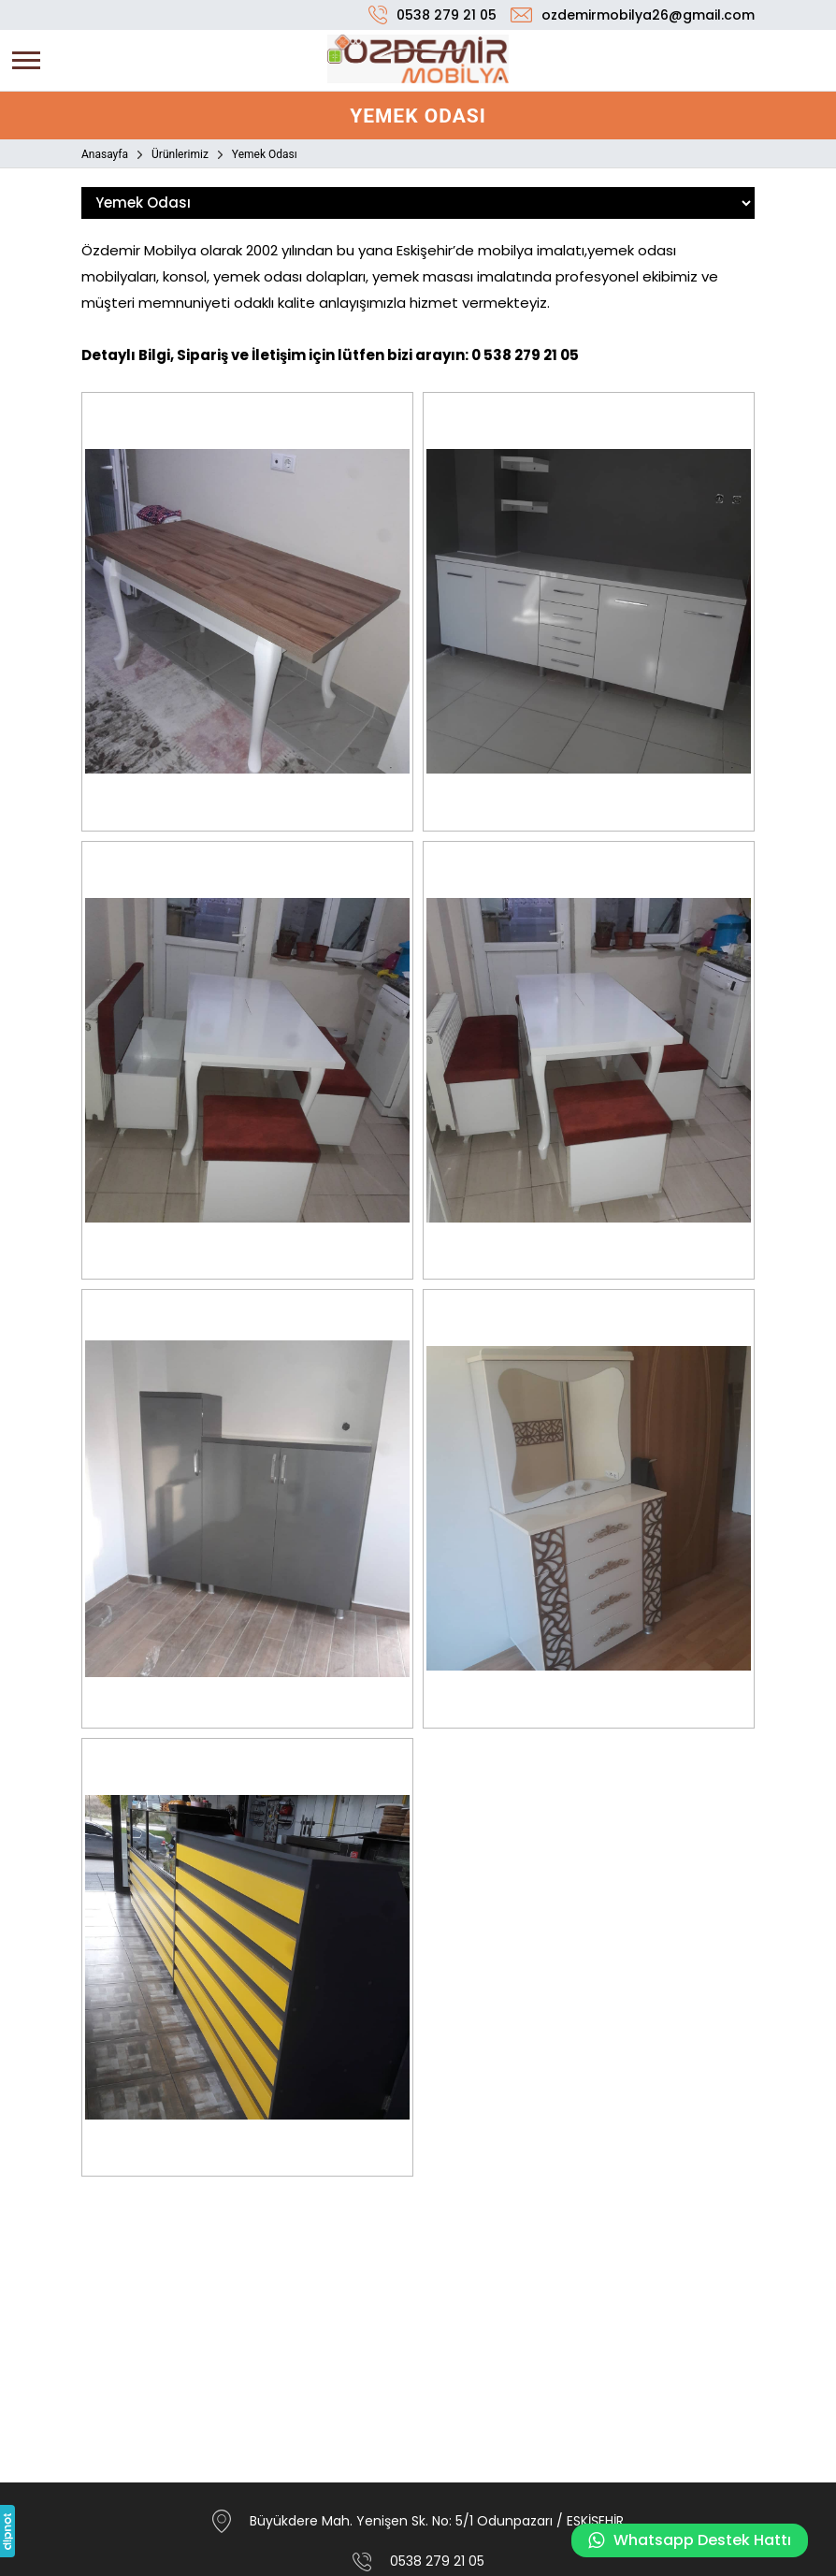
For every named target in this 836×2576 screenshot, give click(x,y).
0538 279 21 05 (446, 15)
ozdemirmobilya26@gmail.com (648, 15)
